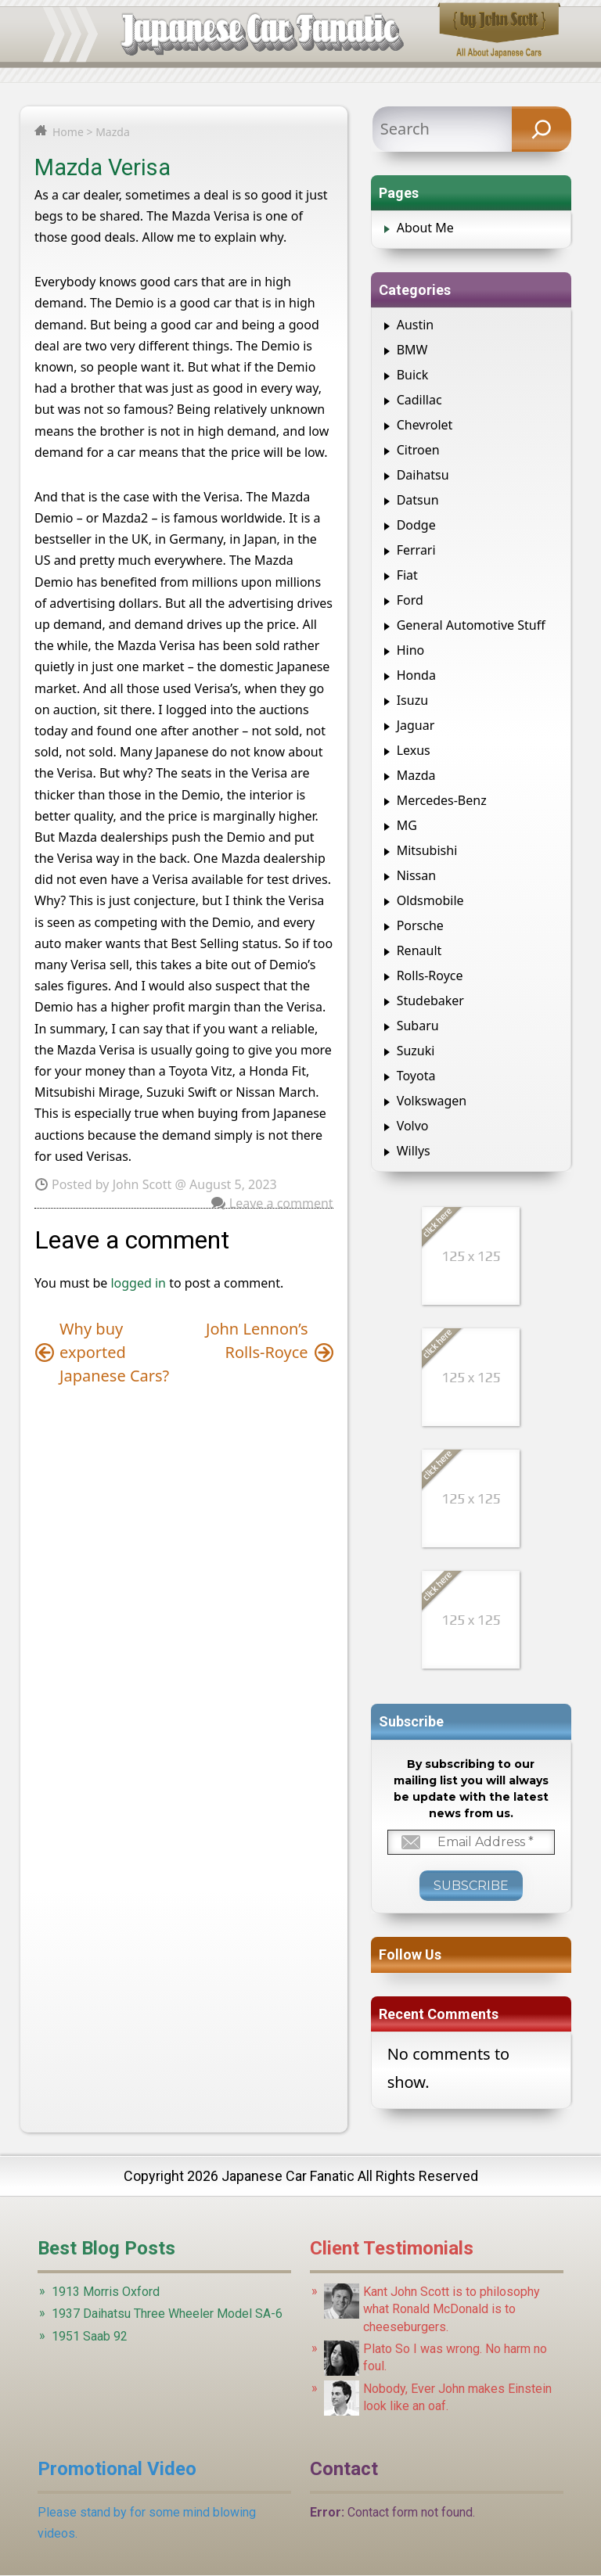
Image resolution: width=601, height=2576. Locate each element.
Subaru (418, 1025)
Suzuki (416, 1050)
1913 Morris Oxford (106, 2291)
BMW (412, 349)
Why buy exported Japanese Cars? (114, 1352)
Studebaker (430, 1000)
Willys (413, 1150)
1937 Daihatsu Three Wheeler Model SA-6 (167, 2313)
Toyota (416, 1075)
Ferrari (416, 550)
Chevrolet (425, 424)
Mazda (112, 131)
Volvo (413, 1125)
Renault (419, 950)
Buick (413, 374)
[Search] (541, 129)
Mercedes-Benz (442, 800)
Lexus (413, 750)
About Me (425, 227)
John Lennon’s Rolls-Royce (257, 1340)
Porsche (420, 925)
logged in (138, 1283)
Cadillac (419, 399)
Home (68, 131)
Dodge (416, 525)
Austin (415, 324)
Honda (416, 675)
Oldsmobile (430, 900)
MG (407, 825)
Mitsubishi (427, 850)
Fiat (407, 575)
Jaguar (416, 725)
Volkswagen (432, 1100)
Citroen (418, 449)
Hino (411, 650)
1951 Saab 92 (90, 2336)
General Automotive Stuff (471, 625)
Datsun (418, 499)
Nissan (416, 875)
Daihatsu (423, 474)
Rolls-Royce (430, 975)
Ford (410, 600)
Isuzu (412, 700)
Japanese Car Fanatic (287, 2176)
